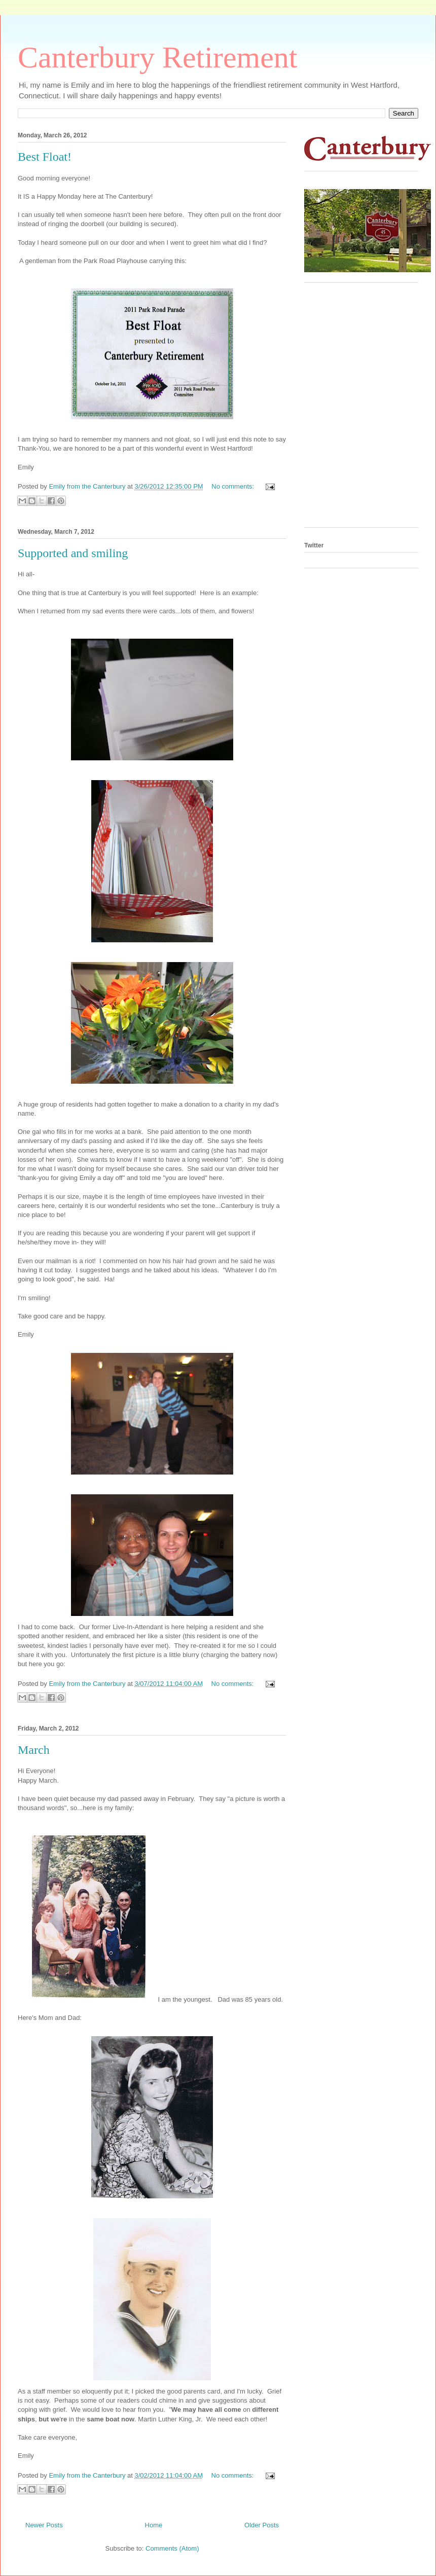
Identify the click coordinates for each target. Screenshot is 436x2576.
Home (154, 2525)
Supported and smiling (73, 553)
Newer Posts (44, 2525)
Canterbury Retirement (157, 57)
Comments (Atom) (172, 2548)
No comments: (233, 486)
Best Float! (44, 156)
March (34, 1749)
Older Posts (261, 2525)
